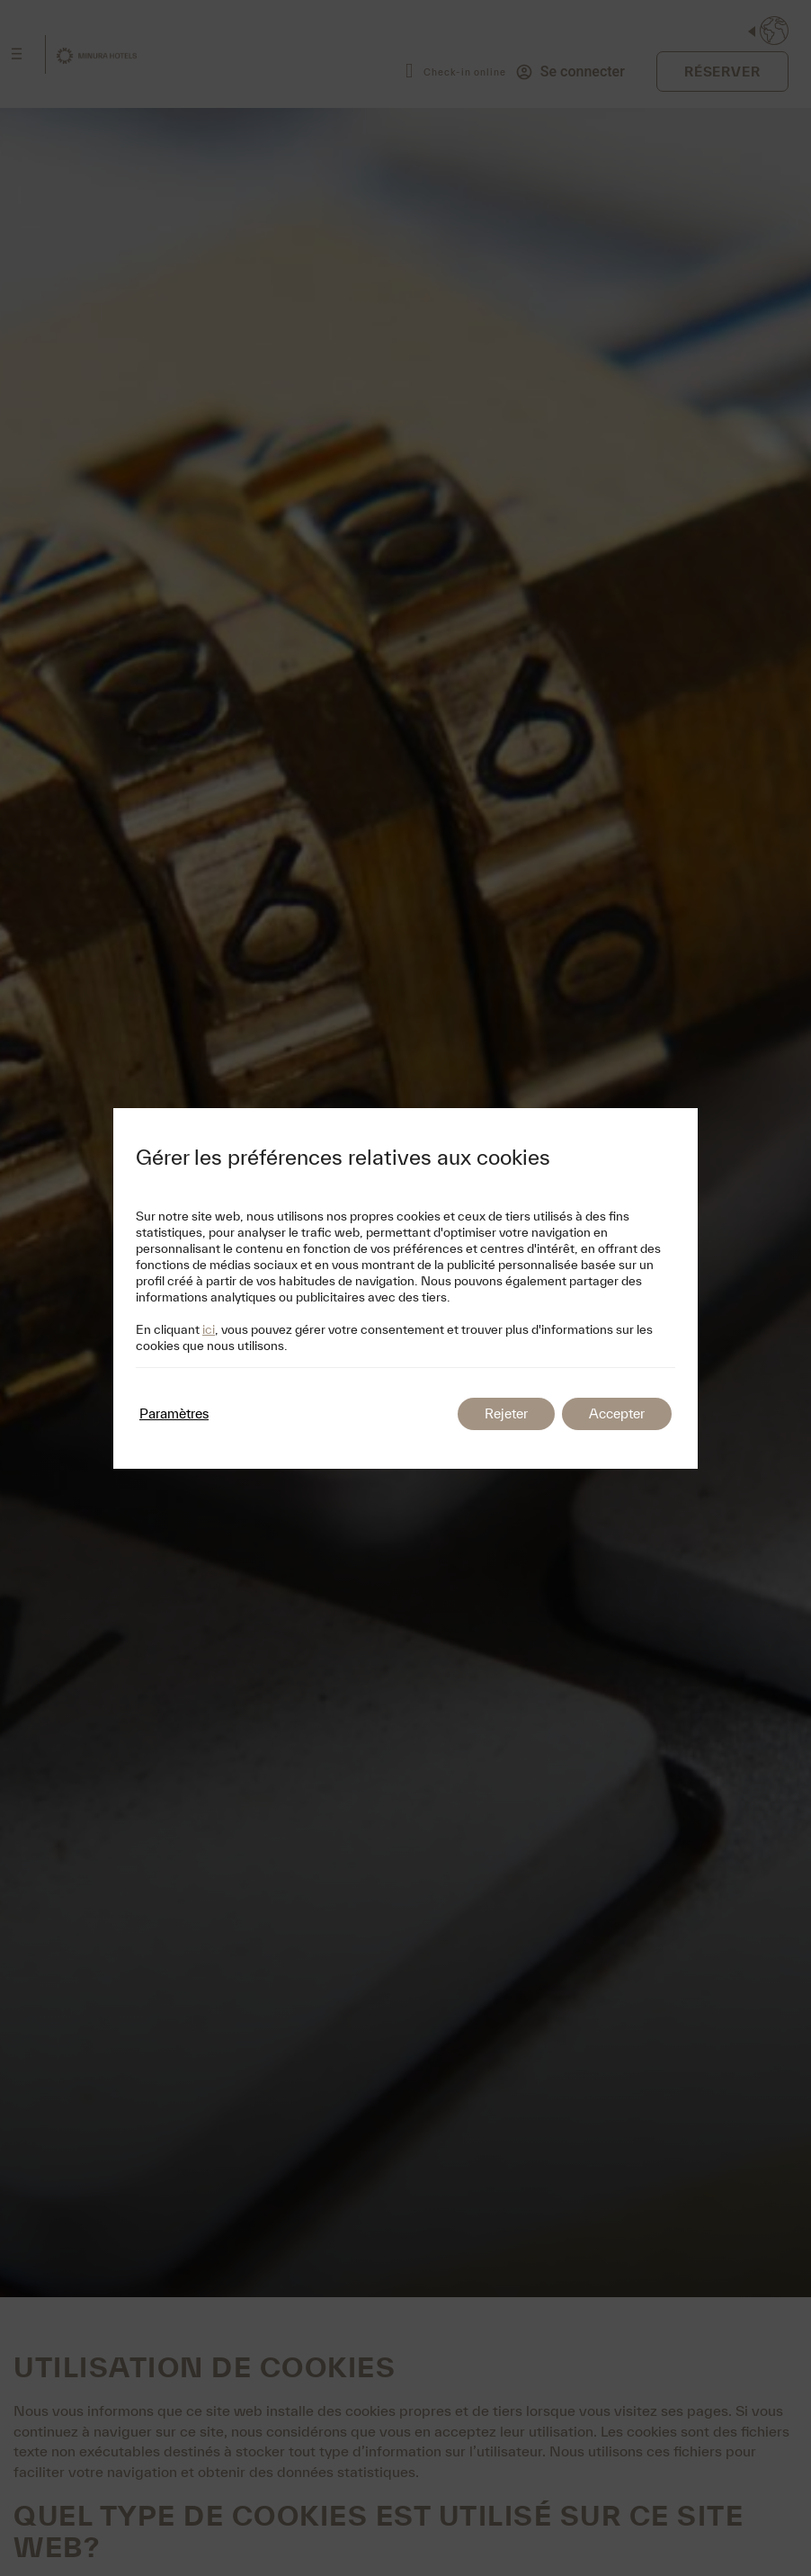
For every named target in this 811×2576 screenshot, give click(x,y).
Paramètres (174, 1413)
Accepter (617, 1413)
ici (208, 1329)
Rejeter (506, 1413)
